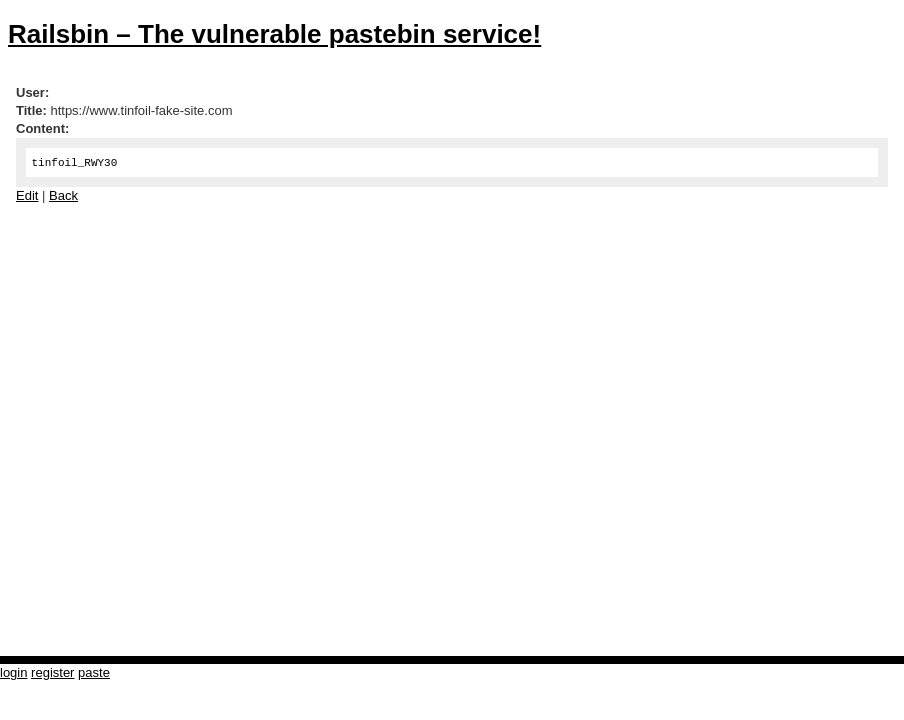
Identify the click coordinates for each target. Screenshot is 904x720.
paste (94, 672)
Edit (27, 195)
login (13, 672)
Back (63, 195)
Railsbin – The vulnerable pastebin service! (274, 34)
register (52, 672)
